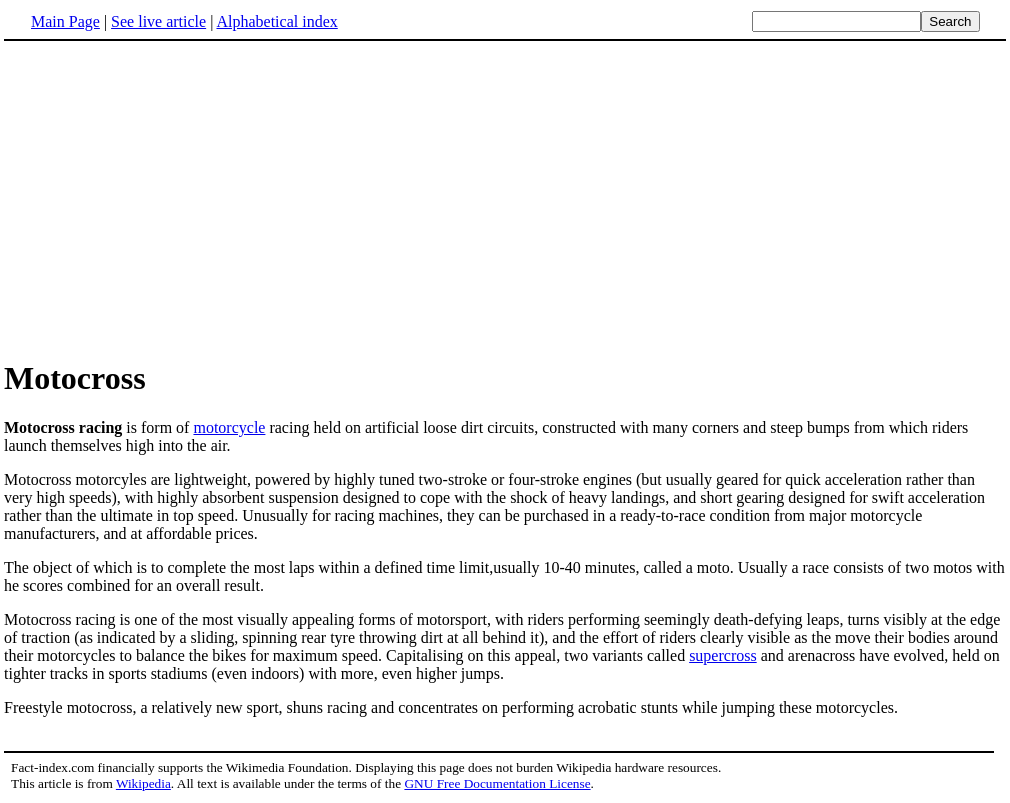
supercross (723, 655)
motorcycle (229, 427)
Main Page (65, 21)
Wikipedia (143, 783)
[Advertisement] (172, 199)
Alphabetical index (276, 21)
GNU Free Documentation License (497, 783)
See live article (158, 21)
